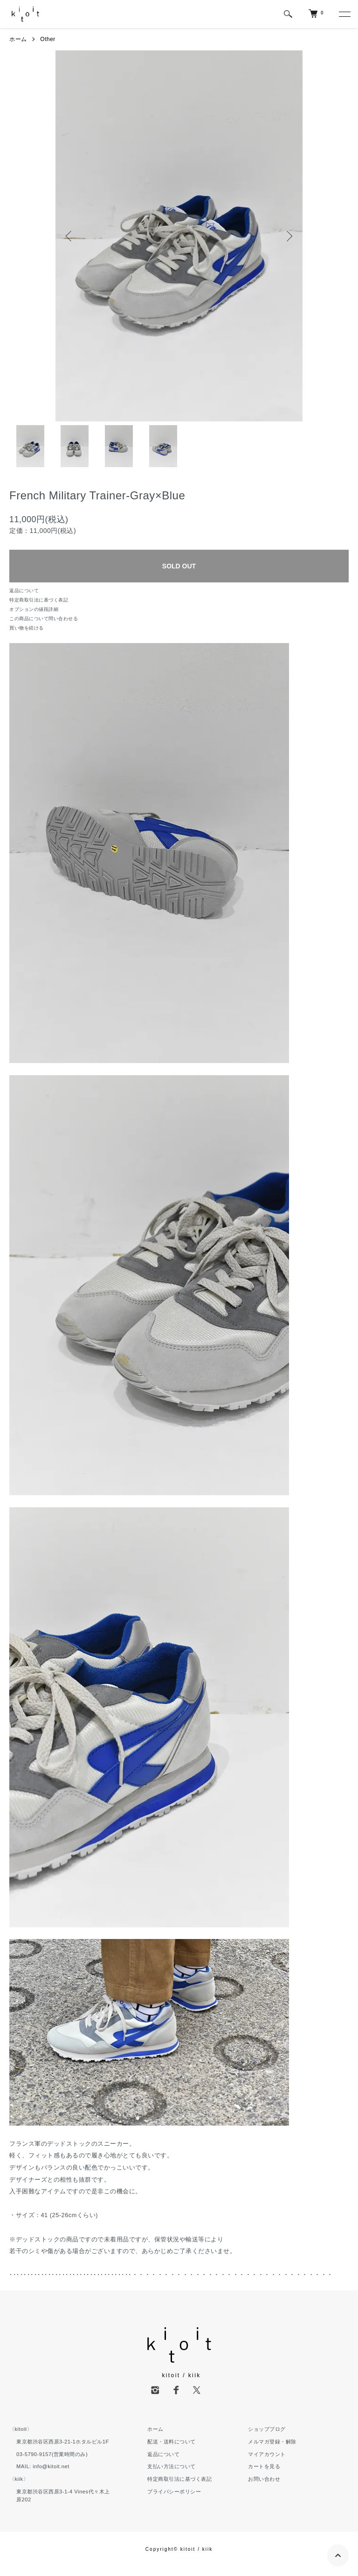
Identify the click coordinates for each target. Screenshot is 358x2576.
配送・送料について (171, 2441)
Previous (69, 236)
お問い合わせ (264, 2479)
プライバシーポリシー (174, 2491)
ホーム (18, 39)
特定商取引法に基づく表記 (38, 599)
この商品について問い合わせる (43, 618)
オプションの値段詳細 (33, 609)
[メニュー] (344, 14)
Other (47, 39)
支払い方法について (171, 2466)
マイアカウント (267, 2454)
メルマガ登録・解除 (272, 2441)
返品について (24, 590)
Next (289, 236)
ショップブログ (267, 2429)
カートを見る (264, 2466)
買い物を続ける (26, 627)
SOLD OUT (179, 566)
